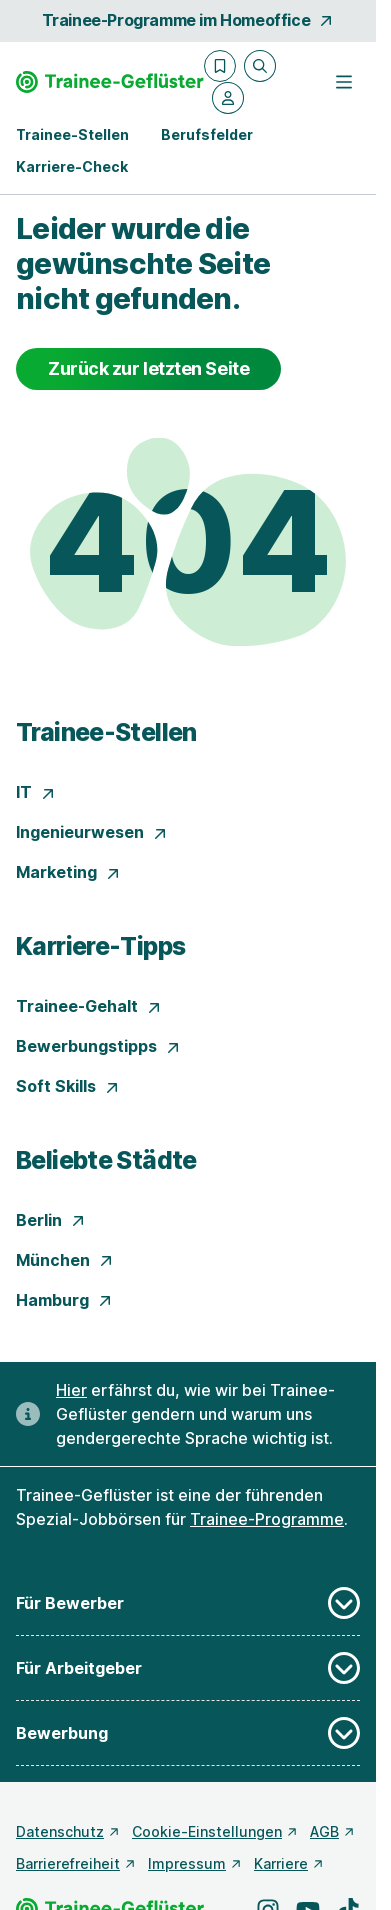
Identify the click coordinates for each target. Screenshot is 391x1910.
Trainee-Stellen (106, 732)
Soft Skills (68, 1086)
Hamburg (64, 1300)
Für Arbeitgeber (188, 1668)
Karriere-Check (72, 166)
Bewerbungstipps (98, 1046)
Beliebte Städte (106, 1160)
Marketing (68, 872)
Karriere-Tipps (100, 946)
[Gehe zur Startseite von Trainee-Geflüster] (110, 82)
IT (36, 792)
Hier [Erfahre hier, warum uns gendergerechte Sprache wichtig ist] (71, 1390)
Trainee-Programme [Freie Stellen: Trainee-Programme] (267, 1519)
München (65, 1260)
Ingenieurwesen (92, 832)
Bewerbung (188, 1733)
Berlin (51, 1220)
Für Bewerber (188, 1603)
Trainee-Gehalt (89, 1006)
